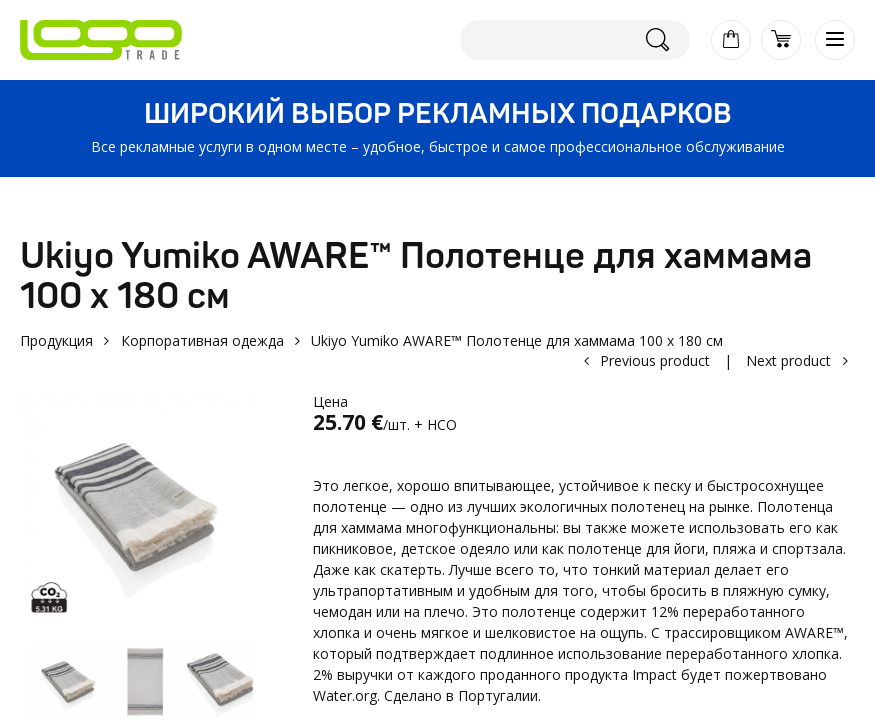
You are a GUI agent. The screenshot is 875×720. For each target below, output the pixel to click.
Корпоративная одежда (202, 340)
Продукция (56, 340)
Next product (788, 360)
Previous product (655, 360)
